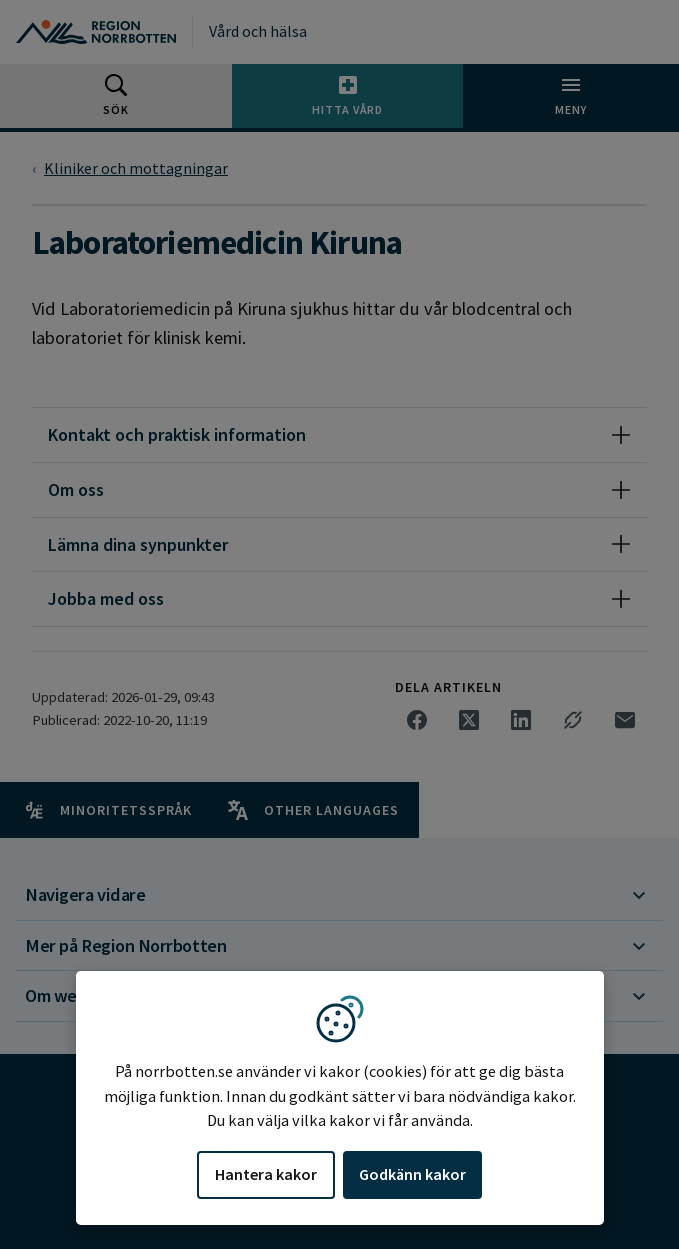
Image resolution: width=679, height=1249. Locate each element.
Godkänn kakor (412, 1174)
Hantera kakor (266, 1174)
